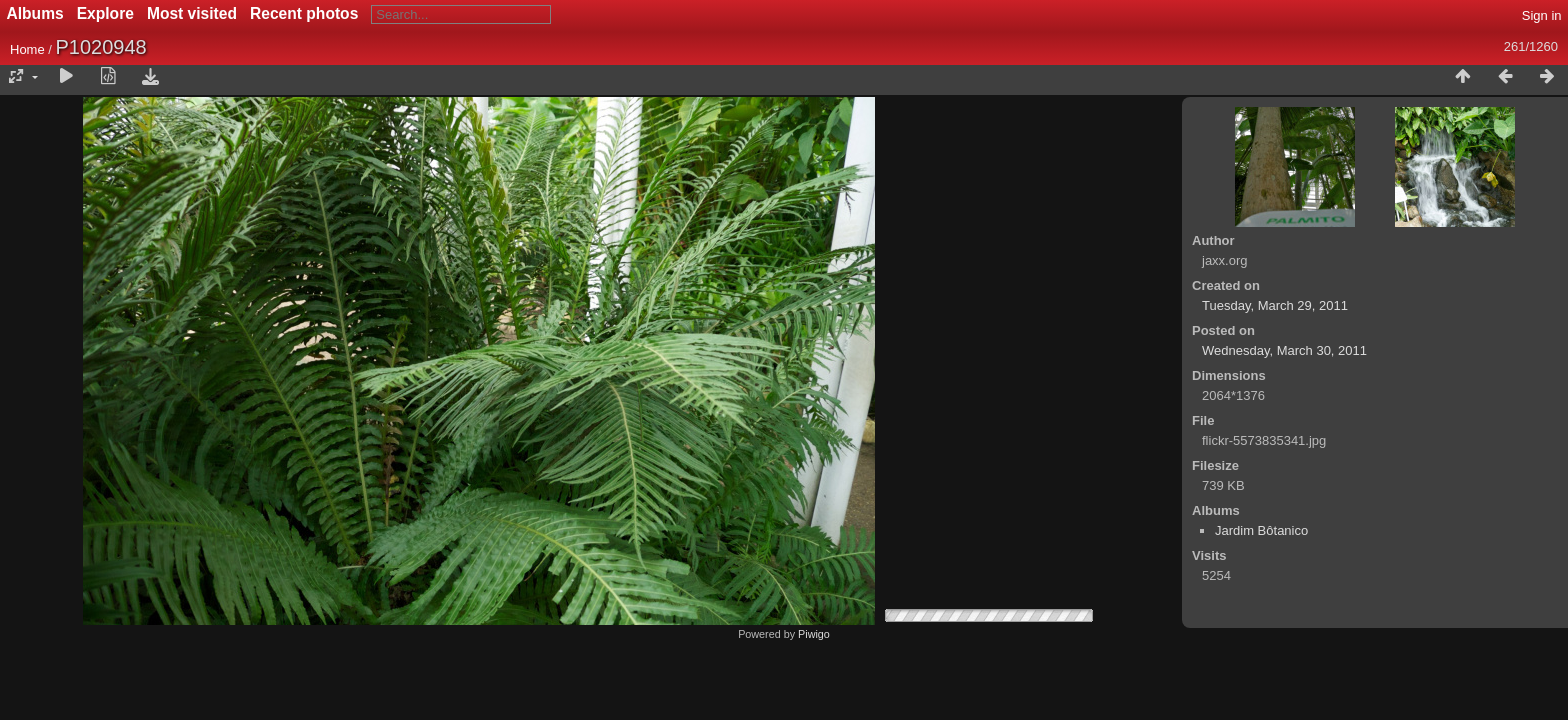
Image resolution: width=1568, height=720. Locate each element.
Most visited (192, 13)
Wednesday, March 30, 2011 (1284, 350)
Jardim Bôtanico (1261, 530)
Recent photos (304, 13)
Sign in (1542, 15)
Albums (35, 13)
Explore (105, 13)
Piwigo (814, 634)
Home (27, 49)
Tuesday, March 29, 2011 (1275, 305)
